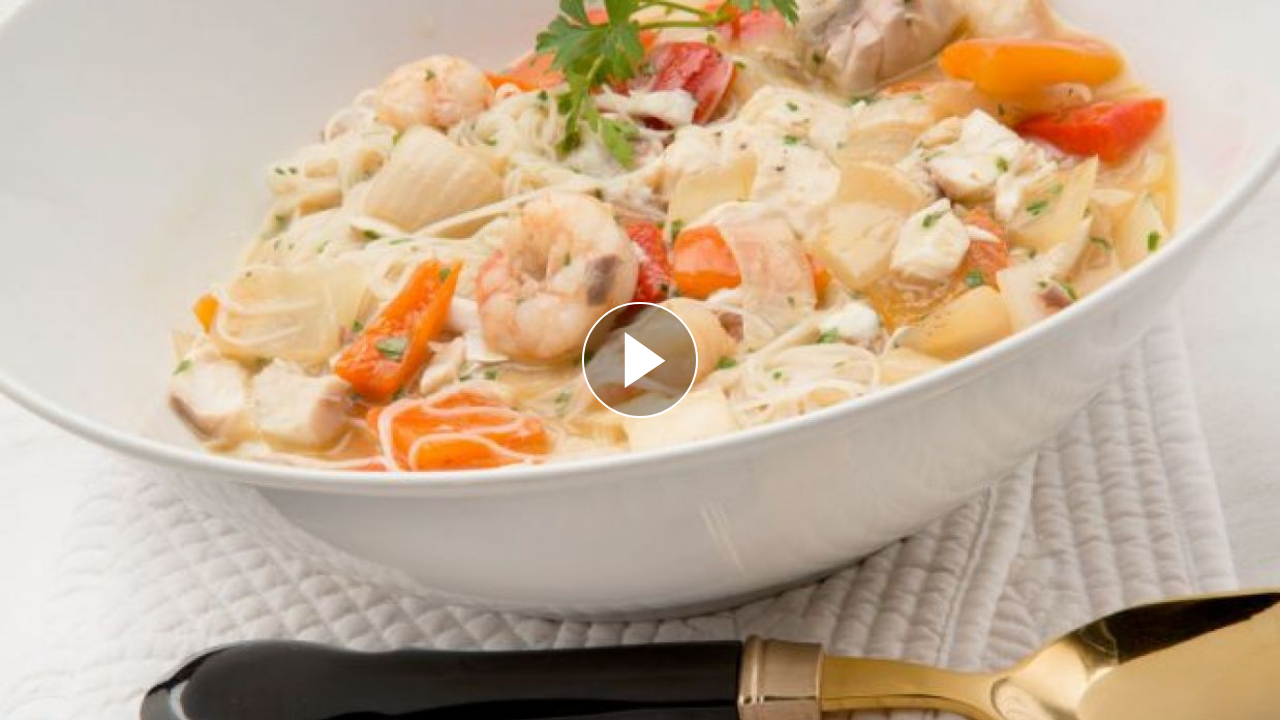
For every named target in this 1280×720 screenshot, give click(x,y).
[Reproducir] (640, 360)
